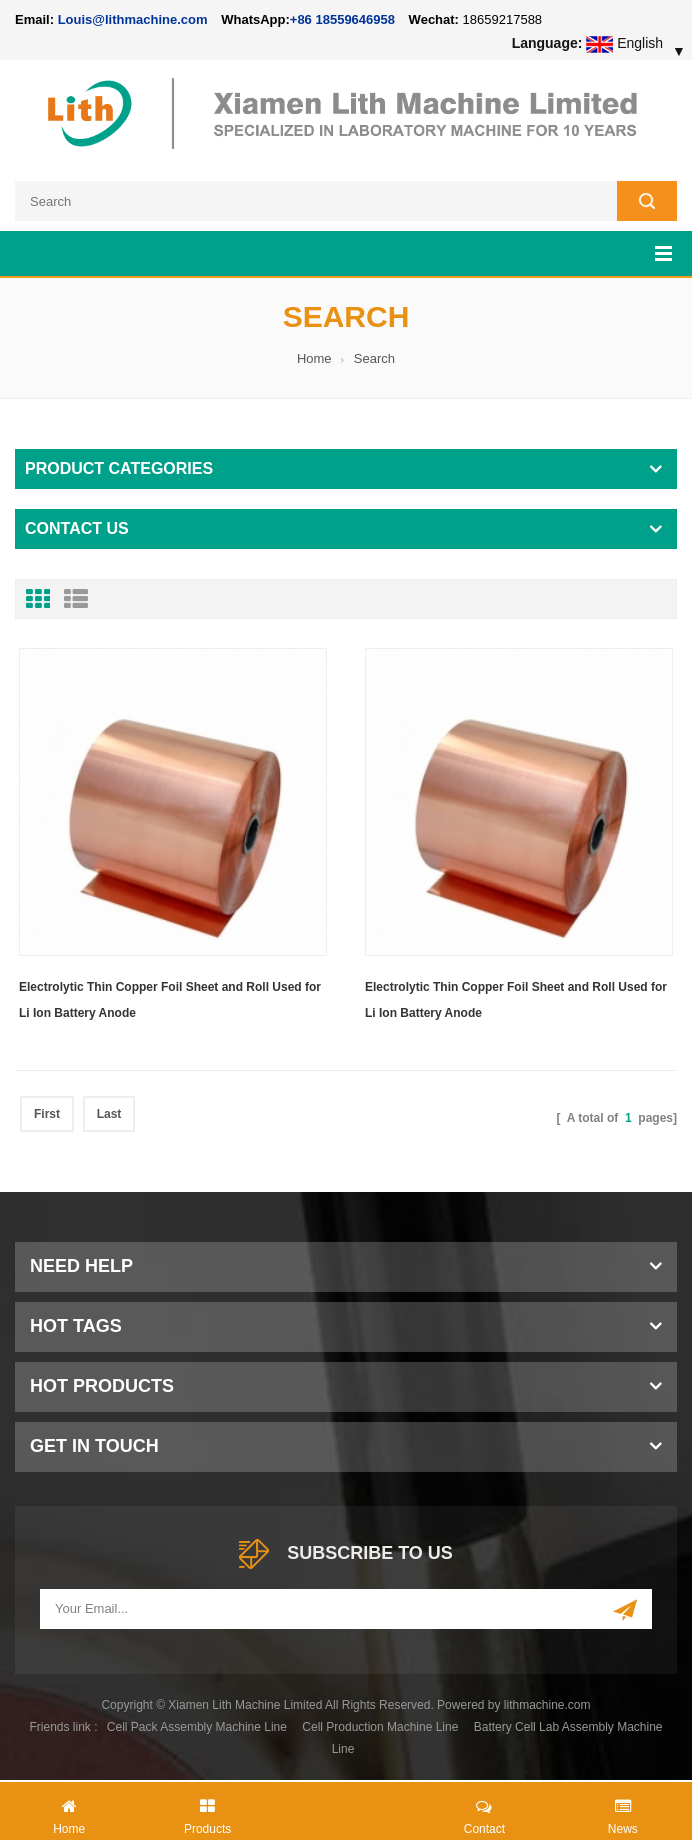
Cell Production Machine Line (380, 1727)
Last (109, 1114)
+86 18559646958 (342, 19)
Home (314, 358)
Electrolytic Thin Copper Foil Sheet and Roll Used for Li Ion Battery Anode (170, 1000)
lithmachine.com (547, 1705)
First (47, 1114)
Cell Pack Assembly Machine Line (197, 1727)
